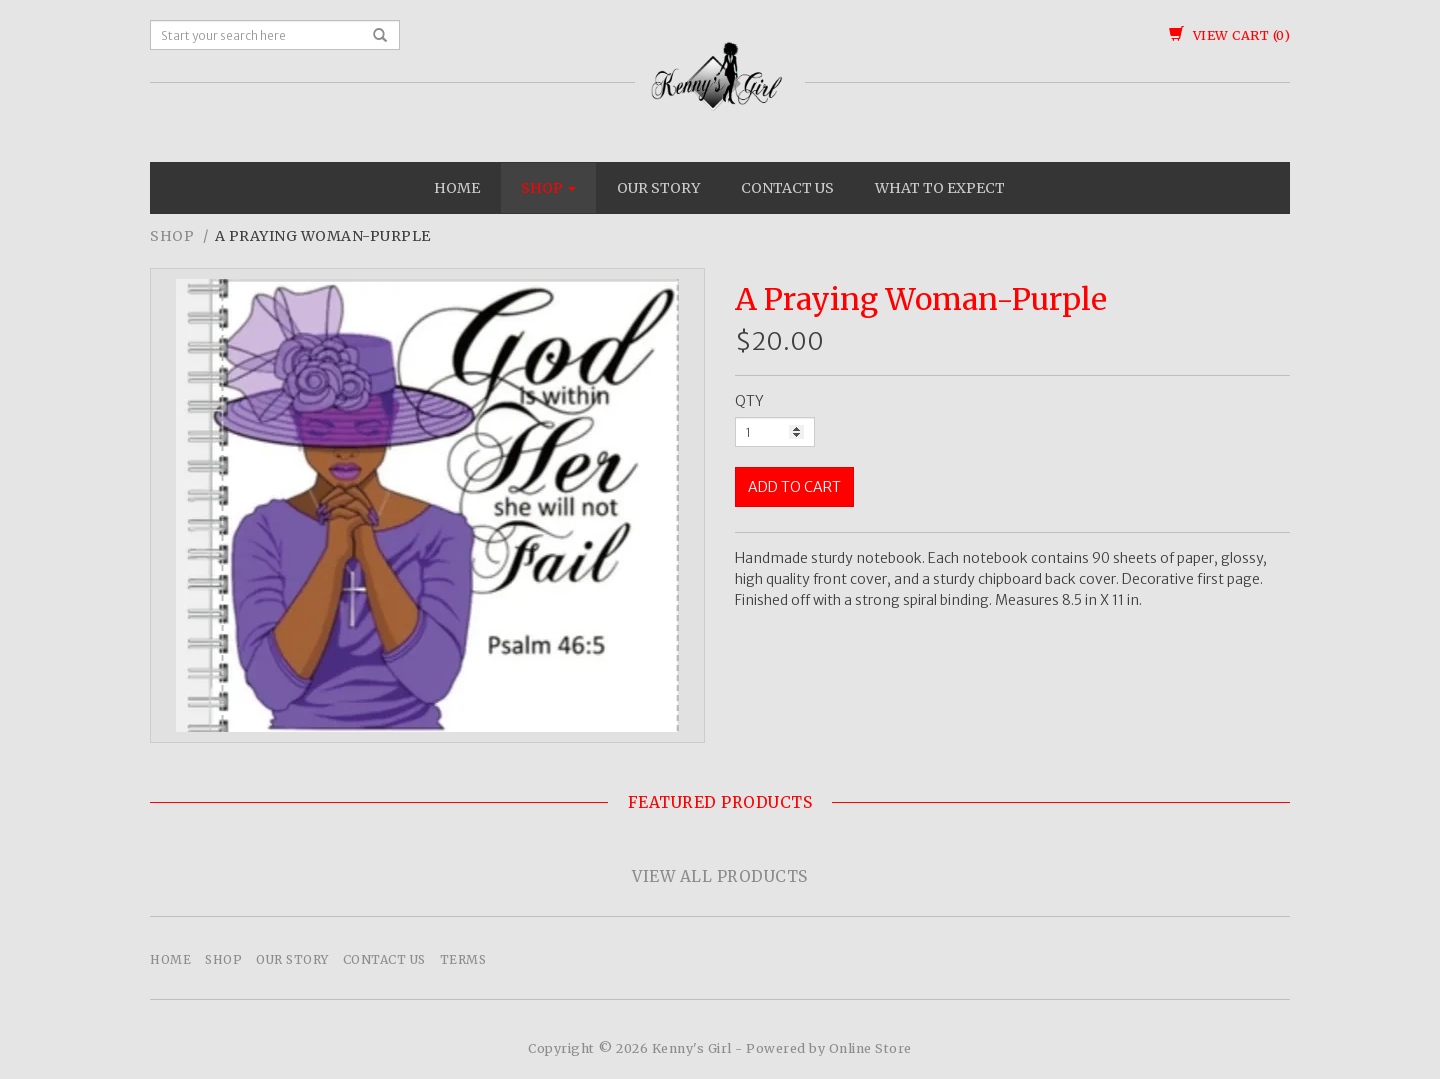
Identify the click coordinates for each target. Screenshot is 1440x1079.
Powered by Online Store (829, 1048)
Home (457, 188)
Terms (463, 959)
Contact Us (787, 188)
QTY (749, 401)
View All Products (720, 876)
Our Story (658, 188)
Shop (548, 188)
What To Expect (940, 188)
